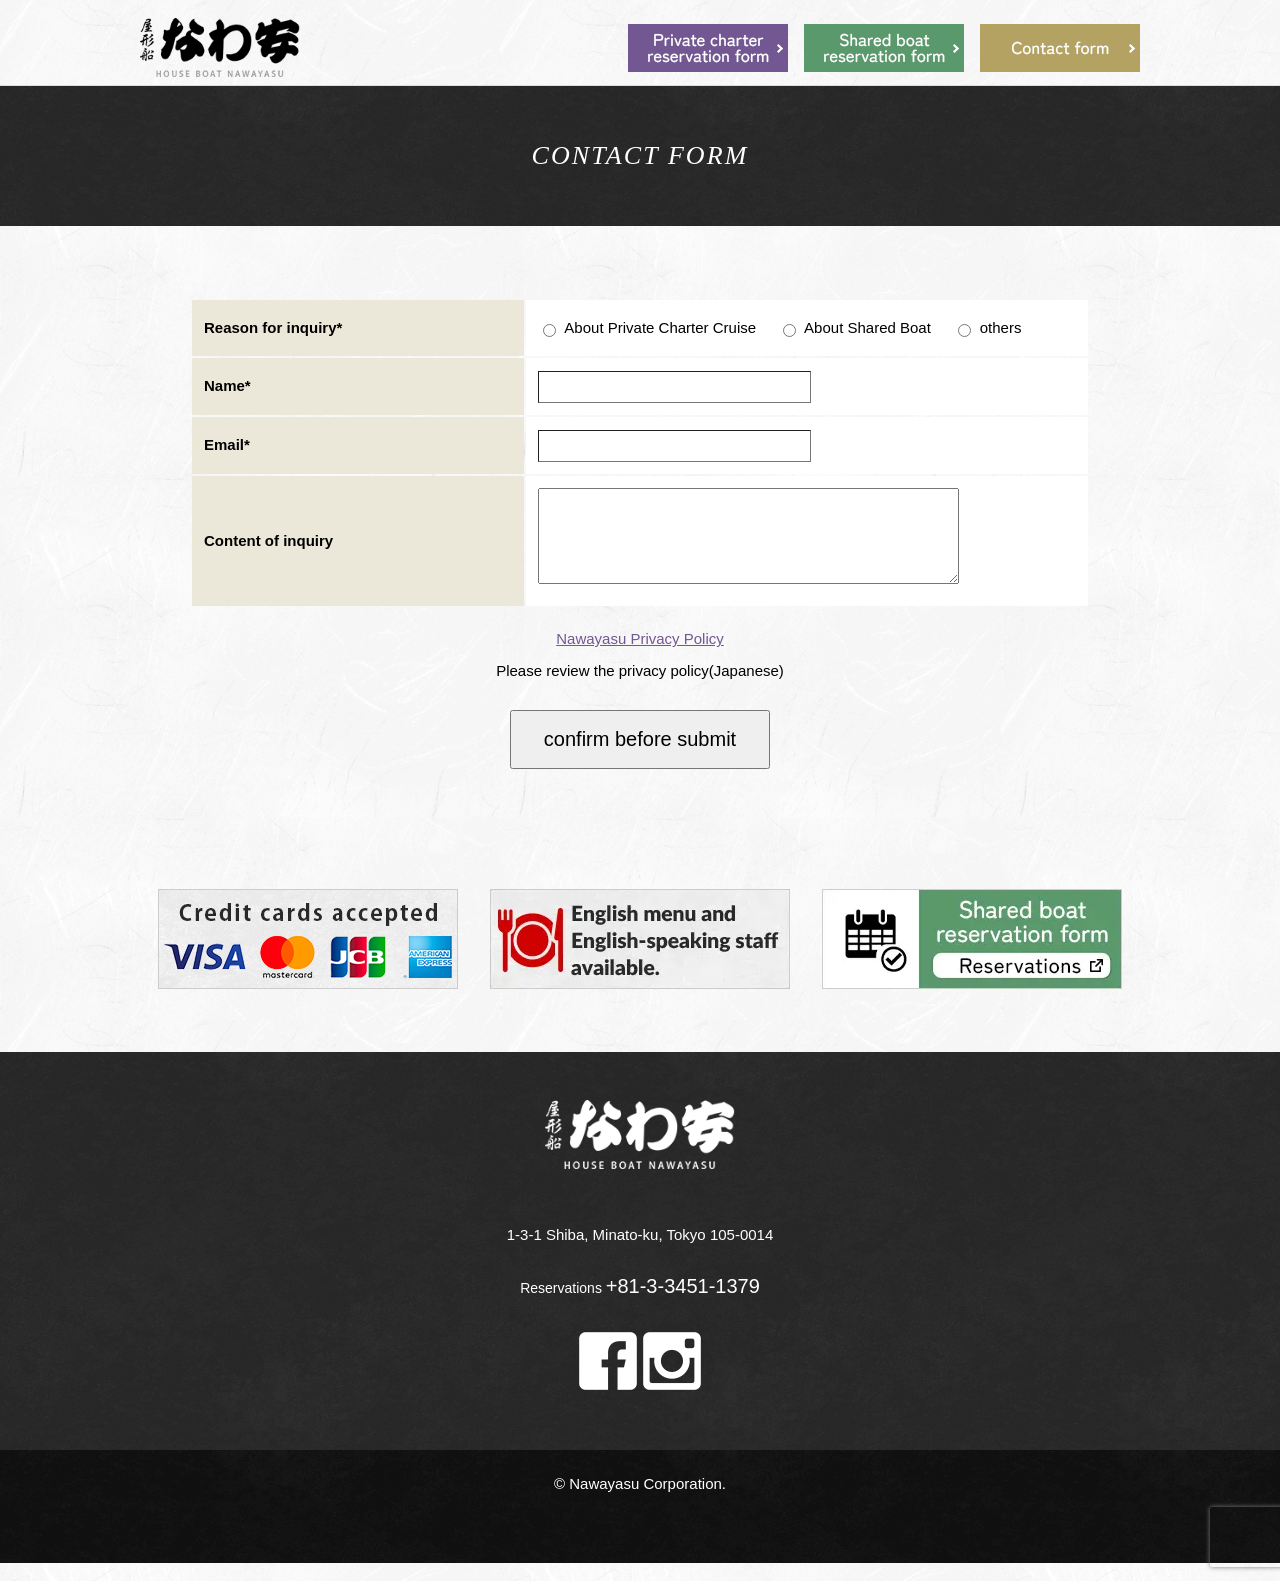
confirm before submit (640, 757)
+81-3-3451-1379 (683, 1304)
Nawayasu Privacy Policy (640, 656)
